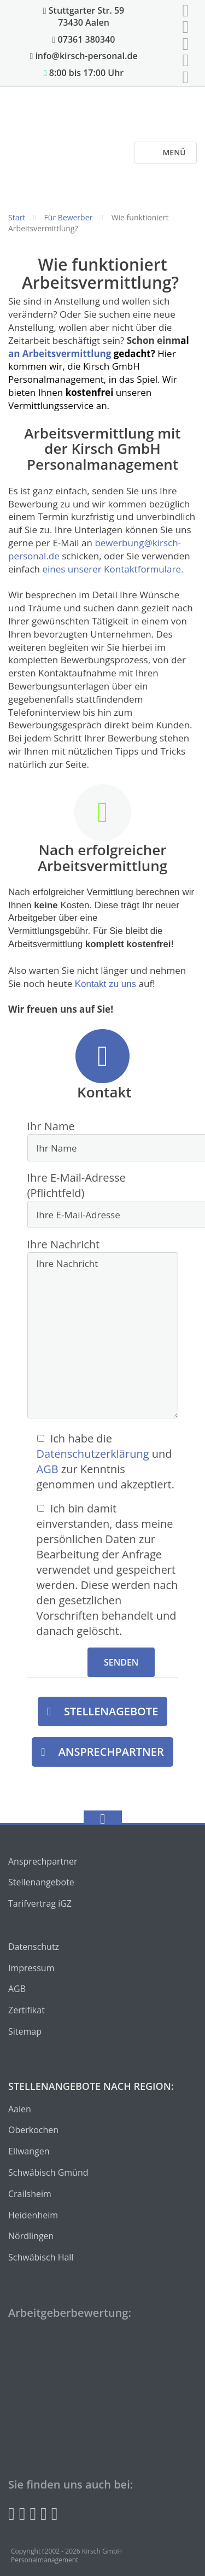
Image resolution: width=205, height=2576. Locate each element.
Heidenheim (33, 2215)
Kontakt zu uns (105, 984)
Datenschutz (33, 1947)
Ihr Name (102, 1140)
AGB (47, 1469)
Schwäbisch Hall (40, 2257)
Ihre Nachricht (102, 1329)
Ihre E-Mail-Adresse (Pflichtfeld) (102, 1199)
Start (16, 217)
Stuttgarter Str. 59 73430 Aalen (83, 16)
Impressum (31, 1968)
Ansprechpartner (111, 1751)
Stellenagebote (111, 1711)
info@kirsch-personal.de (83, 56)
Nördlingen (31, 2236)
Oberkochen (33, 2130)
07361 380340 (83, 39)
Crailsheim (29, 2194)
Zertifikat (26, 2010)
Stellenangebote (41, 1882)
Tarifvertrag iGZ (40, 1903)
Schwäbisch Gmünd (48, 2172)
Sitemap (25, 2031)
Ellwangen (29, 2151)
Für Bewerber (68, 217)
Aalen (19, 2109)
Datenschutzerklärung (93, 1453)
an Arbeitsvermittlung (61, 353)
